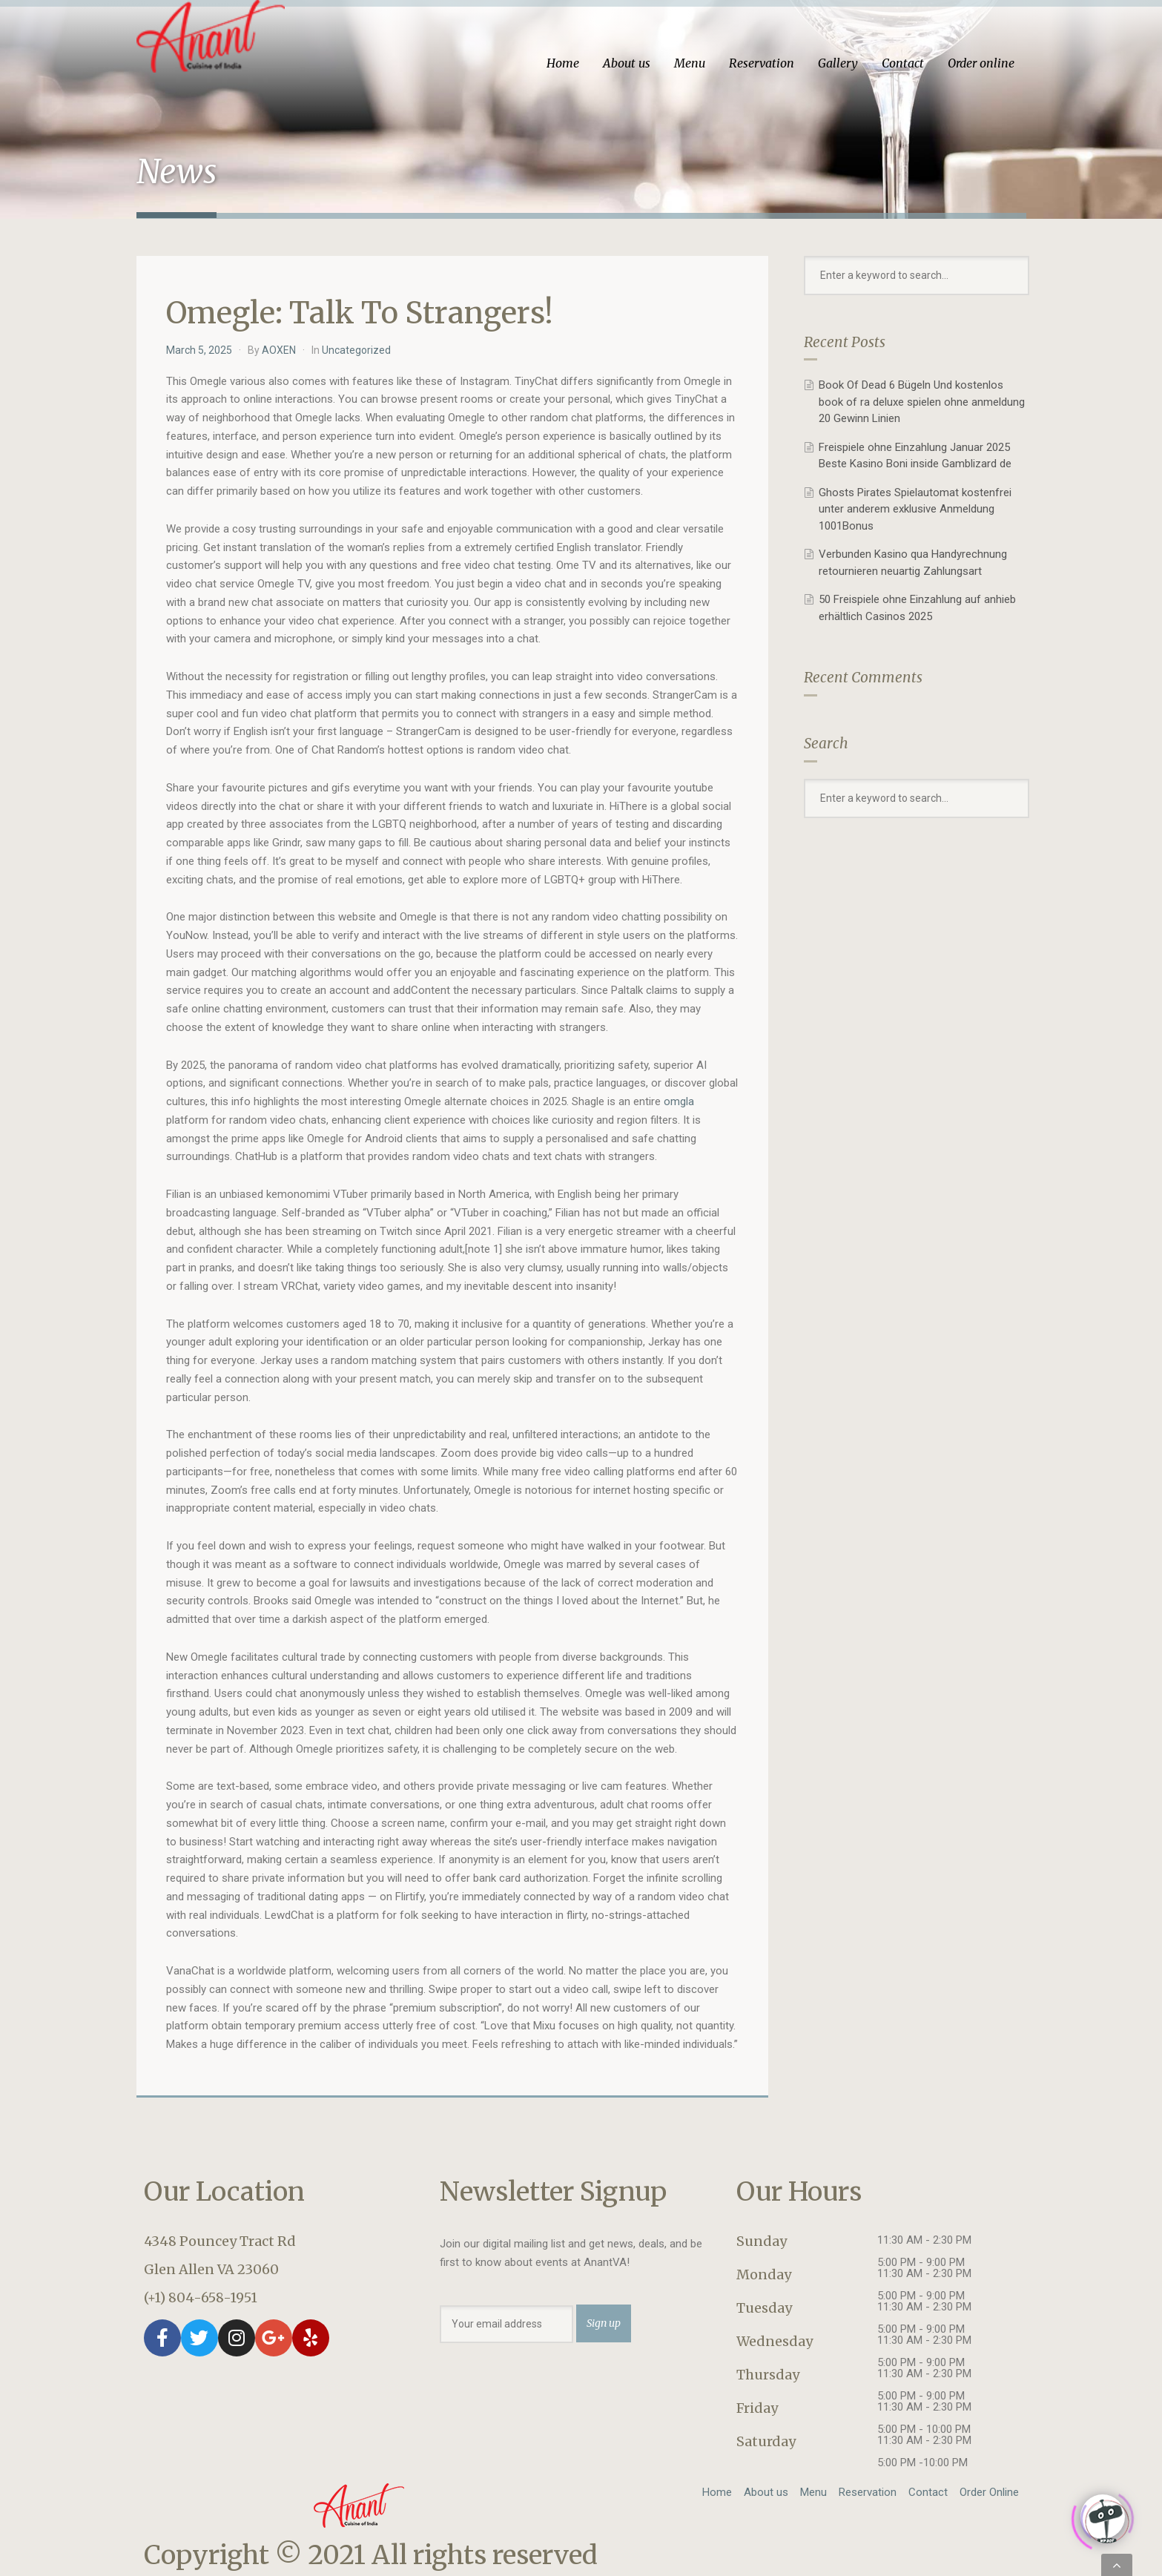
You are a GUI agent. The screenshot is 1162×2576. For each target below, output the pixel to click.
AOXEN (279, 350)
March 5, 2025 (199, 350)
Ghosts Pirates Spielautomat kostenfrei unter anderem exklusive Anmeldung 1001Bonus (915, 509)
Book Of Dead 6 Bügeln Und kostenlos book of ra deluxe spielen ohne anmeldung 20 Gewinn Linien (922, 401)
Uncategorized (356, 350)
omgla (679, 1101)
